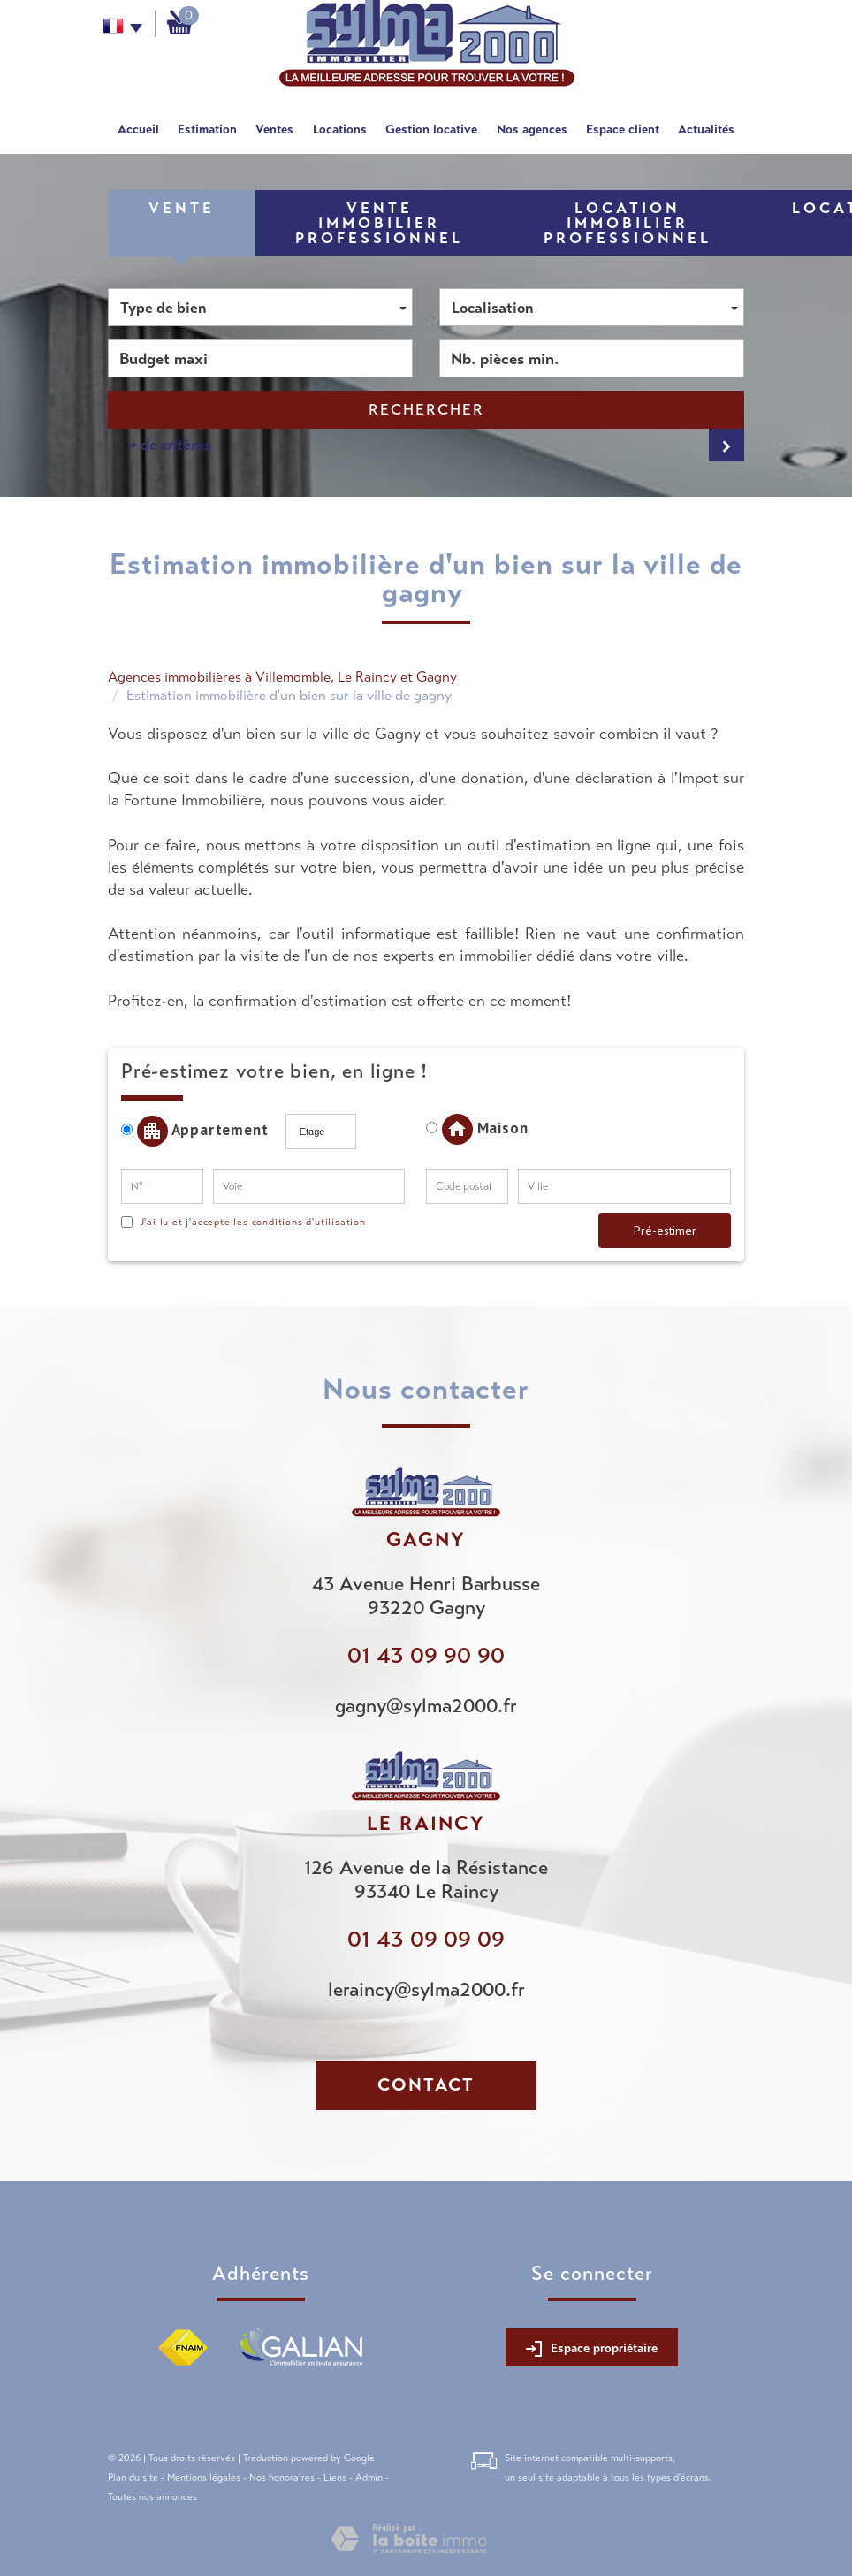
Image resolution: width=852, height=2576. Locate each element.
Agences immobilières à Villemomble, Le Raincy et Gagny (282, 677)
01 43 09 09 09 (426, 1939)
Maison (477, 1129)
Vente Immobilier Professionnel (379, 223)
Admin (369, 2477)
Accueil (138, 129)
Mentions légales (203, 2477)
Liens (334, 2477)
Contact (426, 2085)
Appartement (201, 1131)
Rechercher (426, 409)
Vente (181, 208)
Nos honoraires (282, 2477)
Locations (340, 129)
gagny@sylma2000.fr (426, 1706)
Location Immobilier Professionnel (627, 223)
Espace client (622, 129)
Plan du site (133, 2477)
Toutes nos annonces (152, 2496)
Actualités (706, 129)
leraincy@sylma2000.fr (426, 1989)
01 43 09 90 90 (426, 1655)
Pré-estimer (665, 1230)
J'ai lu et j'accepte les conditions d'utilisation (251, 1222)
